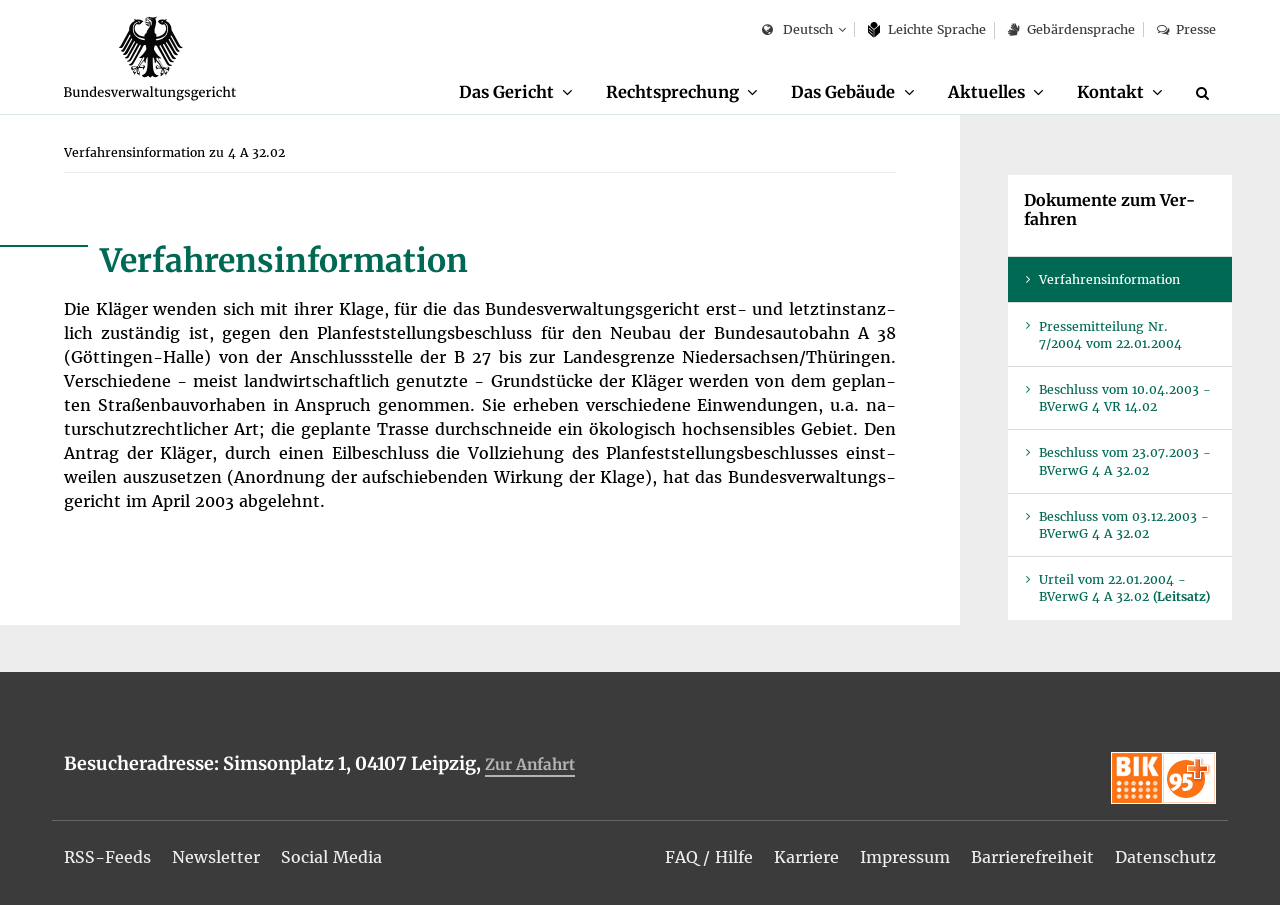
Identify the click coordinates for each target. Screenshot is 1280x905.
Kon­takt (1110, 92)
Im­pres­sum (905, 857)
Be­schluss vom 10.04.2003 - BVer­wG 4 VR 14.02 (1125, 398)
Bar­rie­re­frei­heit (1032, 857)
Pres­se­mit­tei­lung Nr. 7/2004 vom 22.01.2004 (1110, 335)
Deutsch (797, 30)
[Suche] (1206, 93)
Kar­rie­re (806, 857)
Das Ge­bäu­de (843, 92)
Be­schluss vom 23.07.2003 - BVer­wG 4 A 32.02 (1125, 461)
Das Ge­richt (506, 92)
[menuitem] (516, 93)
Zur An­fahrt (530, 764)
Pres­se (1186, 29)
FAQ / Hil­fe (709, 857)
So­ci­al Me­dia (331, 857)
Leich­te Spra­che (927, 29)
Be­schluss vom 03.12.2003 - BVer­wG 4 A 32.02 (1124, 525)
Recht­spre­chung (672, 92)
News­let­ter (216, 857)
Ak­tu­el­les (986, 92)
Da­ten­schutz (1165, 857)
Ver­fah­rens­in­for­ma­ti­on (1109, 279)
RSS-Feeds (107, 857)
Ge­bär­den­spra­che (1071, 29)
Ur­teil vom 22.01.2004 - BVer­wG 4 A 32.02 (1124, 588)
